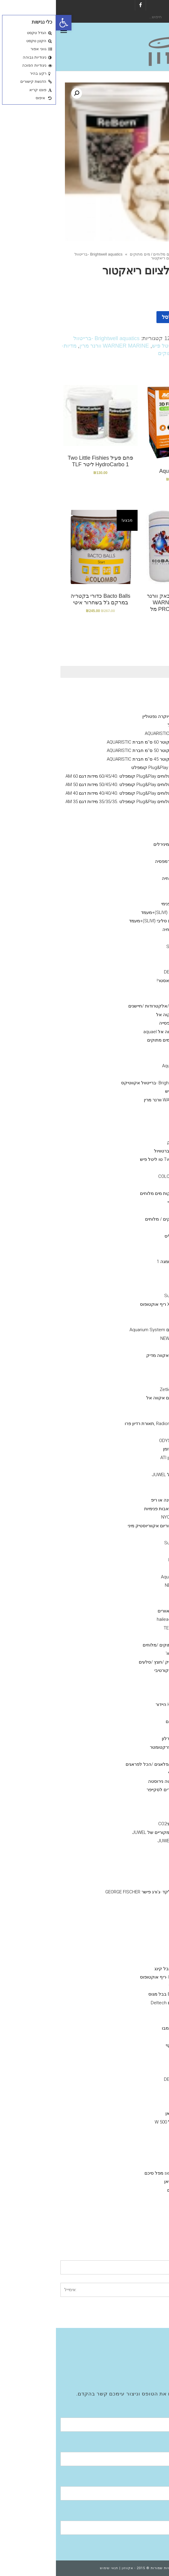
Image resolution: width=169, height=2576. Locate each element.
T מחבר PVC (128, 1909)
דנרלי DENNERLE (136, 818)
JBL (137, 1227)
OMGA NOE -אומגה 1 (121, 1261)
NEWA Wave (116, 1338)
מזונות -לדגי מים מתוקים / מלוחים (121, 1219)
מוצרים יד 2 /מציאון (134, 989)
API (137, 1210)
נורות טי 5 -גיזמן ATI (122, 1457)
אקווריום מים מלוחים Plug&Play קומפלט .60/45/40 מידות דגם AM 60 (75, 776)
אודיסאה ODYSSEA (122, 1440)
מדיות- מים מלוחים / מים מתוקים (101, 254)
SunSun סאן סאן (124, 2181)
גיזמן (148, 708)
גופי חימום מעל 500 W (120, 2122)
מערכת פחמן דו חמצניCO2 (127, 1823)
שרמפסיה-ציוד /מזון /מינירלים (125, 844)
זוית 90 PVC (129, 1900)
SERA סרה (130, 1253)
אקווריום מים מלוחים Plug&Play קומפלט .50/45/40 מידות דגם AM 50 (75, 784)
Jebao (134, 1551)
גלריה (148, 2358)
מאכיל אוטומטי (126, 1772)
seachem (131, 1057)
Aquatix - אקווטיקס (134, 869)
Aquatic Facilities (136, 2366)
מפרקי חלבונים (138, 1943)
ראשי (156, 254)
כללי (148, 886)
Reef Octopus (126, 1560)
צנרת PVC (131, 1934)
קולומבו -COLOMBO (121, 1176)
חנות (140, 254)
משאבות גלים (140, 1287)
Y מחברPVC (129, 1875)
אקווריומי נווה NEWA (133, 810)
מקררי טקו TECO (124, 1628)
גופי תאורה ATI (127, 1432)
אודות (148, 2341)
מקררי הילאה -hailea (121, 1619)
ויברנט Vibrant (127, 1125)
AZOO (135, 938)
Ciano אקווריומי (138, 691)
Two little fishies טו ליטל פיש (112, 1159)
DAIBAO (133, 1534)
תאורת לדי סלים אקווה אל (115, 1398)
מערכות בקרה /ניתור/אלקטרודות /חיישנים (112, 1006)
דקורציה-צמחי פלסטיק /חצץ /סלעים (118, 1662)
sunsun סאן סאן (125, 2113)
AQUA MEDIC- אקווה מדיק (115, 1355)
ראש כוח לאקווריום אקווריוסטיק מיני (106, 1525)
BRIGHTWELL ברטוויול (119, 1151)
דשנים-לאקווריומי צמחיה (129, 929)
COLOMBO (130, 963)
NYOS (135, 1960)
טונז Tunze (130, 1346)
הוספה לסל (119, 317)
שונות (147, 1713)
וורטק (135, 1321)
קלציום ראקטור (137, 1491)
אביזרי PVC (142, 1857)
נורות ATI (132, 1380)
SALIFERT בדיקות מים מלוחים (112, 1193)
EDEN (135, 2139)
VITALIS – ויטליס (125, 1236)
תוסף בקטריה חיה (123, 878)
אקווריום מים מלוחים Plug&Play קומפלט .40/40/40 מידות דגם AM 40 (75, 793)
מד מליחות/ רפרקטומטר (117, 1747)
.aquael (133, 2147)
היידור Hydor (129, 1312)
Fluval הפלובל (139, 827)
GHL (136, 1406)
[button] (8, 22)
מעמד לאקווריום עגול (132, 725)
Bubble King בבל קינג (119, 1968)
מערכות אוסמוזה (137, 2215)
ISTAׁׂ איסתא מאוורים (121, 1611)
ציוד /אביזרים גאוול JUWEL (127, 1840)
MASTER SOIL (127, 2019)
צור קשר (145, 2375)
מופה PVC (131, 1926)
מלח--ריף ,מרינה (137, 1363)
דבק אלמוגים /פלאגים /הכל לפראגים (105, 1764)
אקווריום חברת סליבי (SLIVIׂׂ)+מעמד (119, 912)
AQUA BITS (130, 1244)
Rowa (135, 1048)
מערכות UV (142, 1636)
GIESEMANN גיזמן (124, 1449)
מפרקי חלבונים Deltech (118, 2002)
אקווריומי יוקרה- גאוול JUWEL (124, 1474)
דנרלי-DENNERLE (124, 972)
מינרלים (133, 852)
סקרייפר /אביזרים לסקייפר (116, 1789)
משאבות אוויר (140, 2096)
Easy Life (132, 955)
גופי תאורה (142, 1372)
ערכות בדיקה (140, 1168)
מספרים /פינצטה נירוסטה (116, 1781)
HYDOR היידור (127, 2156)
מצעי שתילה (141, 2011)
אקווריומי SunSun (136, 835)
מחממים (145, 2105)
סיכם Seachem (125, 946)
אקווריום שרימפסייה (122, 1023)
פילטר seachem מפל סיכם (115, 2173)
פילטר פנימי (141, 895)
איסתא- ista (129, 2062)
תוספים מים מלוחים (134, 1108)
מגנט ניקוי (131, 1806)
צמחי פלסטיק (127, 1687)
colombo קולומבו (123, 2028)
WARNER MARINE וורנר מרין (58, 346)
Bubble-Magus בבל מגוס (116, 1994)
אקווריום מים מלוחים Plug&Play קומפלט (114, 767)
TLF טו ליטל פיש (115, 346)
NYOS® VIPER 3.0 (135, 699)
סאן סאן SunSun (124, 1295)
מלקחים (133, 1798)
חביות (135, 1755)
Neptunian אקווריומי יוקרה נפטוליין (119, 716)
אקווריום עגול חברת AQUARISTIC (121, 733)
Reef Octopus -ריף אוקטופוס (112, 1977)
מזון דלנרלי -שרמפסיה (120, 861)
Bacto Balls (129, 1074)
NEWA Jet (119, 1585)
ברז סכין (133, 1866)
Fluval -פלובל (128, 2198)
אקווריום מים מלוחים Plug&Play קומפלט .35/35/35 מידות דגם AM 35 (75, 801)
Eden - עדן (131, 1568)
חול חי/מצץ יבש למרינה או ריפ (124, 1500)
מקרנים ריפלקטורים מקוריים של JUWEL (114, 1832)
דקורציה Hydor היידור (120, 1704)
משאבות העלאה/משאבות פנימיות (120, 1508)
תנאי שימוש (53, 2568)
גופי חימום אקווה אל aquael (114, 1031)
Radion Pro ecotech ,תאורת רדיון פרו (105, 1423)
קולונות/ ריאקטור (136, 1483)
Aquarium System (123, 1577)
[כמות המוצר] (150, 317)
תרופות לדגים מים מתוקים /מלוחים (120, 1645)
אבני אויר (144, 1849)
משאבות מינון (140, 1466)
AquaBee (131, 1594)
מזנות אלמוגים (139, 997)
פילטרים (145, 2164)
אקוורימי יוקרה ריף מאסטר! (127, 980)
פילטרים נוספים (126, 2190)
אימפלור (121, 1985)
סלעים (134, 1696)
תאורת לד (131, 1415)
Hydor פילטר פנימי (123, 903)
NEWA (135, 2130)
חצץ (137, 1679)
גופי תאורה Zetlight (122, 1389)
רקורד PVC (130, 1917)
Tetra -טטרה (128, 1278)
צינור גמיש (131, 1730)
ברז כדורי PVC (127, 1883)
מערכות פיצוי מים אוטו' (131, 1653)
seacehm (131, 2088)
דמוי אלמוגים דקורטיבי (119, 1670)
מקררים (145, 1602)
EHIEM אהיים (128, 2207)
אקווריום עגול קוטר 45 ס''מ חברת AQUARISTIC (96, 759)
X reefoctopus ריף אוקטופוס (112, 1304)
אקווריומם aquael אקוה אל (126, 1014)
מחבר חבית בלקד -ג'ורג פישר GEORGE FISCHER (95, 1892)
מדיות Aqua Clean (123, 1065)
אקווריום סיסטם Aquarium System (107, 1329)
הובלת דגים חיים (125, 1721)
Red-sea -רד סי (126, 1202)
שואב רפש (131, 1815)
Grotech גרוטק (126, 1142)
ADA (136, 2054)
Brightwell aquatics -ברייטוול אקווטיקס (103, 1083)
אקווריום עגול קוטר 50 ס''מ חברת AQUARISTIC (96, 750)
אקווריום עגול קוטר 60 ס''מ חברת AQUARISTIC (96, 742)
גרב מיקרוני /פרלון (123, 1738)
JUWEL (134, 1951)
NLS (136, 1270)
